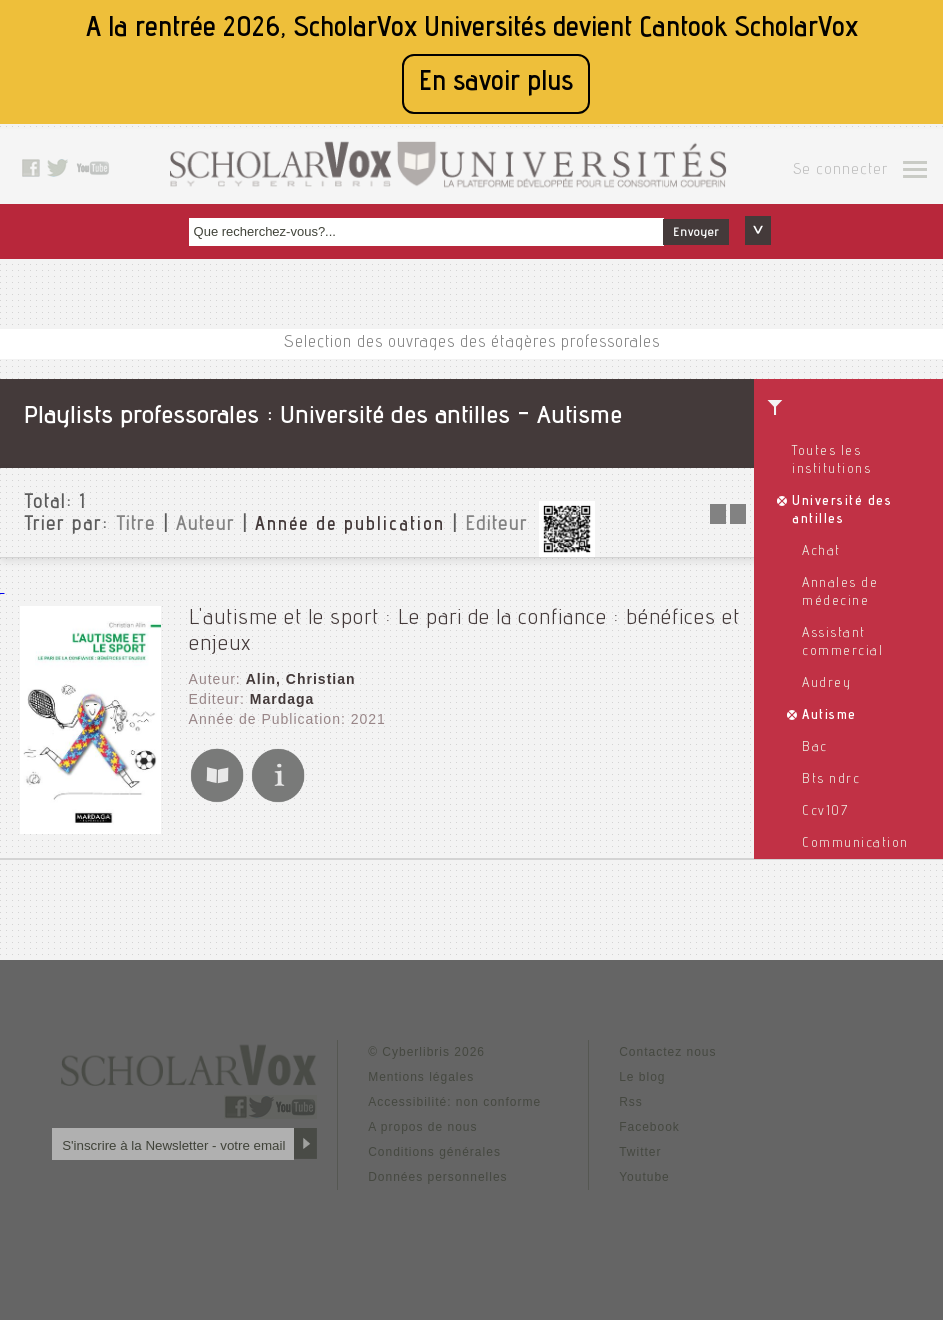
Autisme (829, 716)
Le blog (642, 1077)
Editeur (496, 526)
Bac (815, 748)
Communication (855, 844)
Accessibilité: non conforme (454, 1102)
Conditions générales (434, 1152)
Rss (631, 1102)
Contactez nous (667, 1052)
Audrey (826, 684)
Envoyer (696, 233)
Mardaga (282, 699)
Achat (821, 552)
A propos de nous (422, 1127)
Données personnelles (437, 1177)
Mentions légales (421, 1077)
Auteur (205, 526)
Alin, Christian (301, 679)
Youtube (644, 1177)
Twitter (640, 1152)
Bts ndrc (831, 780)
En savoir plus (496, 83)
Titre (136, 526)
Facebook (649, 1127)
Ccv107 (825, 812)
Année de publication (350, 526)
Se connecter (840, 171)
